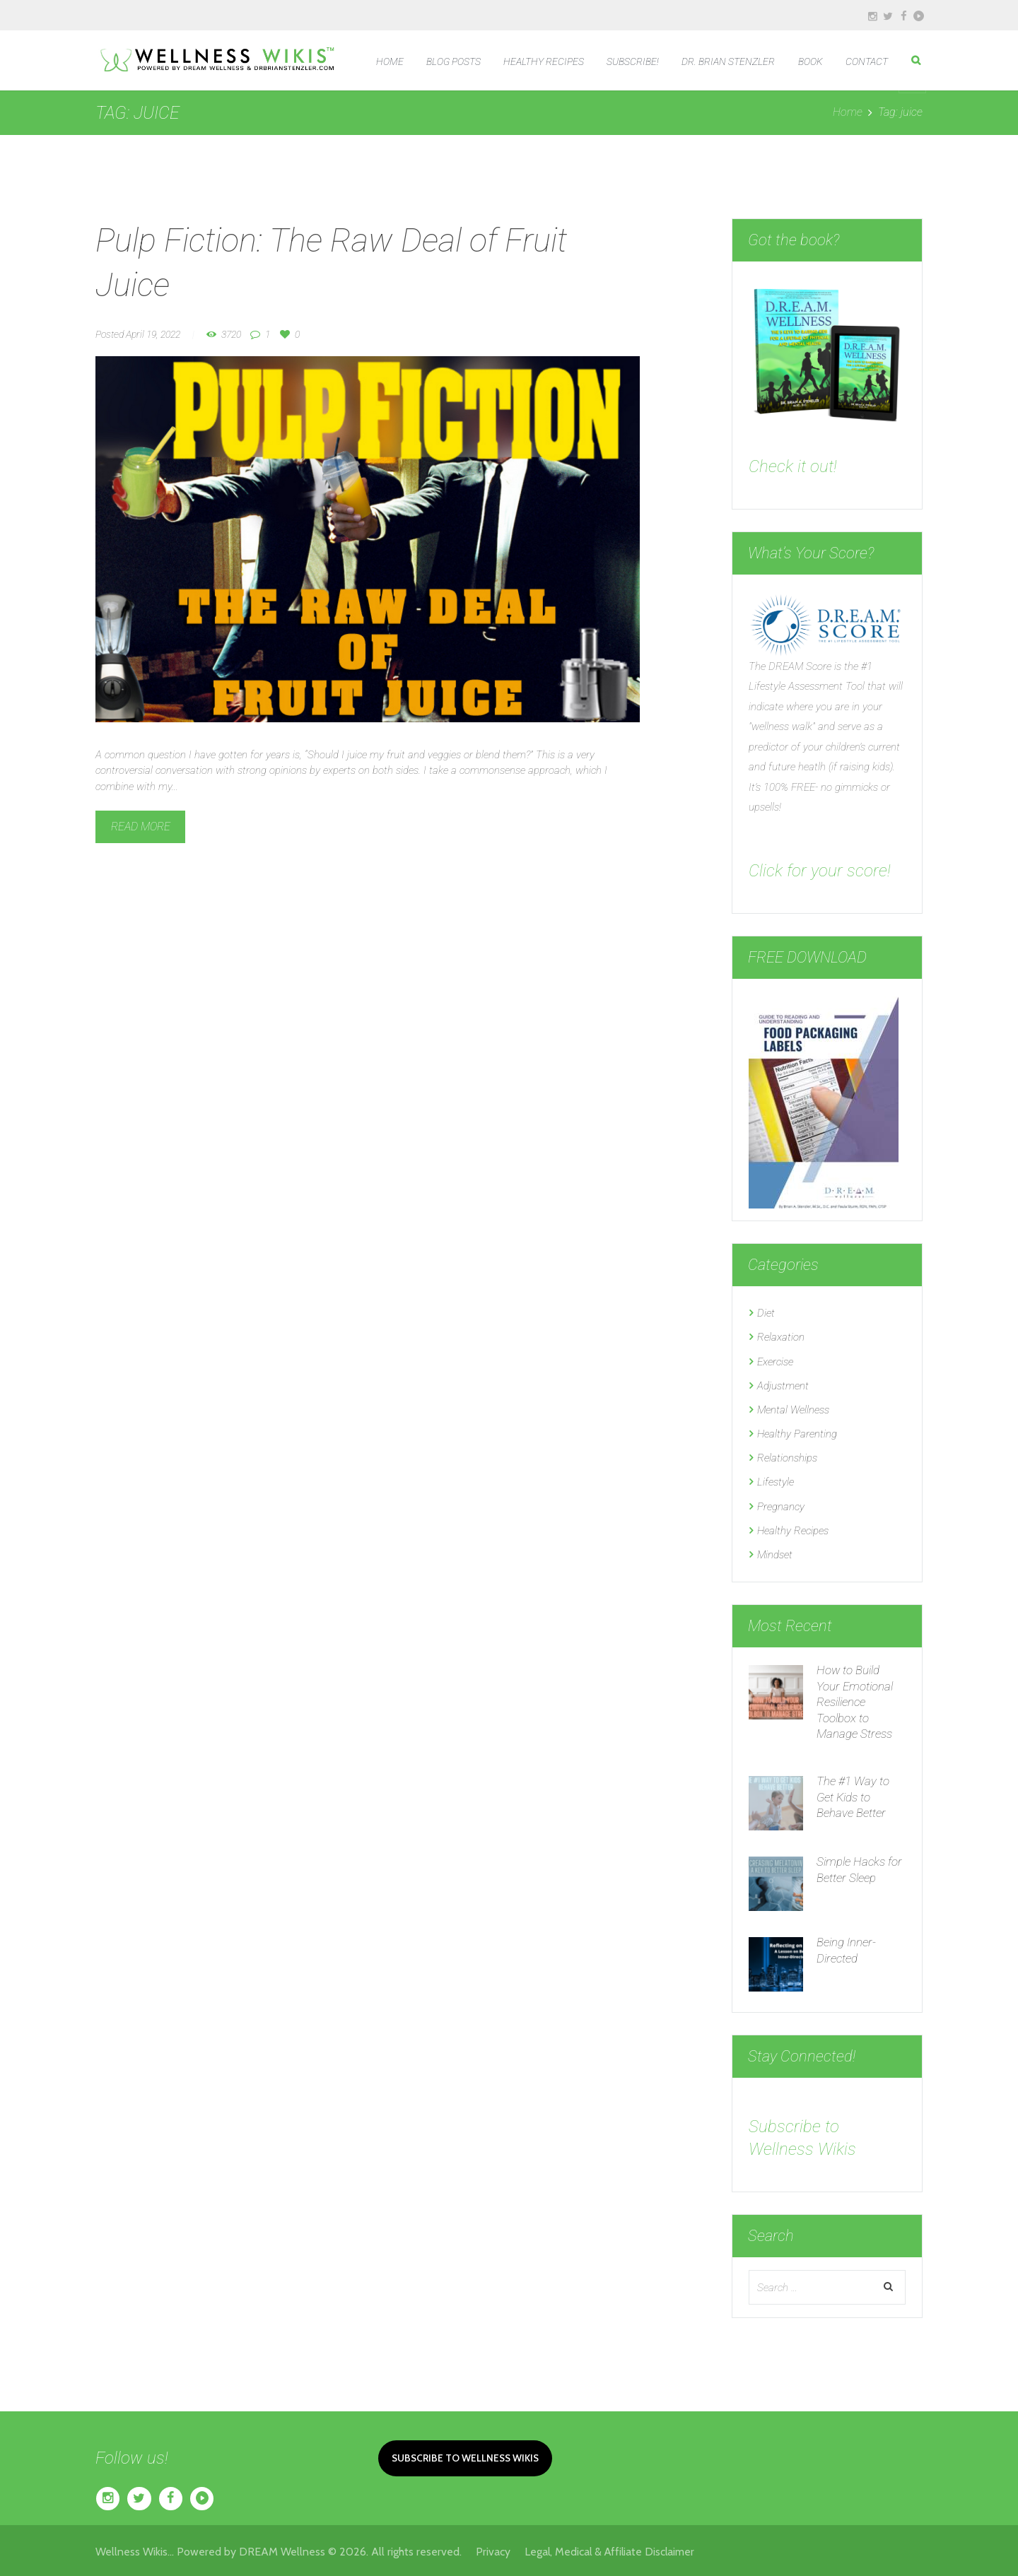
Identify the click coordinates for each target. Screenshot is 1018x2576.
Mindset (774, 1552)
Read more (141, 826)
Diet (766, 1313)
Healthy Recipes (793, 1528)
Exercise (775, 1361)
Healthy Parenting (797, 1432)
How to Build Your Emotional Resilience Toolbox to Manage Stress (855, 1698)
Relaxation (781, 1337)
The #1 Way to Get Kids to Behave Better (853, 1794)
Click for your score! (821, 870)
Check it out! (794, 466)
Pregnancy (781, 1504)
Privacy (500, 2549)
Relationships (787, 1456)
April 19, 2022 (153, 334)
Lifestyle (775, 1480)
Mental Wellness (793, 1408)
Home (847, 112)
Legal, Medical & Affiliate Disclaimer (611, 2549)
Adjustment (783, 1384)
